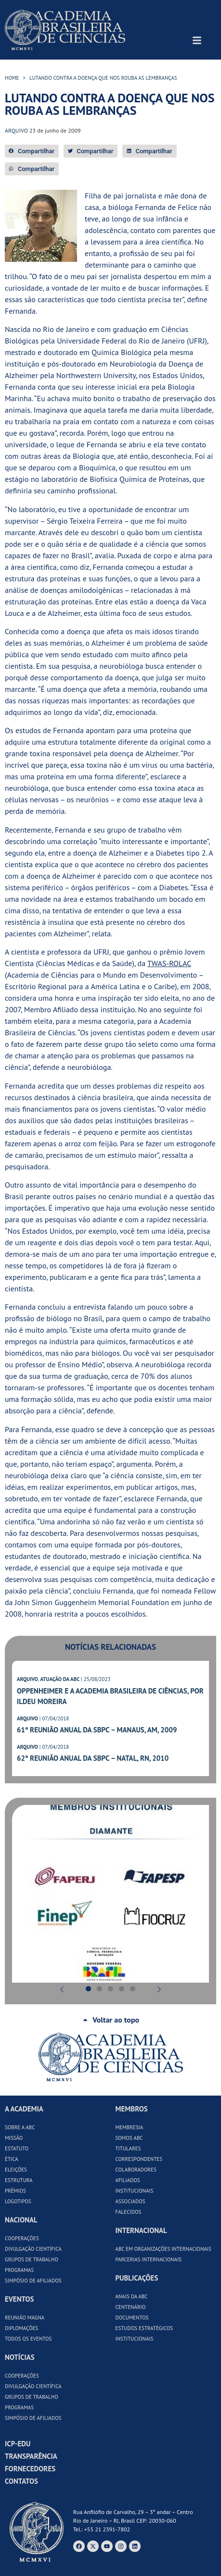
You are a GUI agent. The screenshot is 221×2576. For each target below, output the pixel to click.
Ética (11, 2159)
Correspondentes (139, 2159)
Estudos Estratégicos (144, 2328)
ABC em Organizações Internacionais (163, 2248)
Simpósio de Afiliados (33, 2280)
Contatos (21, 2481)
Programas (19, 2270)
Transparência (31, 2456)
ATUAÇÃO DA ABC (59, 1679)
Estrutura (19, 2180)
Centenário (131, 2307)
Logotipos (18, 2201)
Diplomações (21, 2328)
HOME (12, 77)
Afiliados (128, 2180)
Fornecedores (30, 2468)
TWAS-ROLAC (169, 963)
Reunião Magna (24, 2317)
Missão (14, 2137)
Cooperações (22, 2238)
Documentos (132, 2317)
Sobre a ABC (20, 2127)
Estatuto (16, 2148)
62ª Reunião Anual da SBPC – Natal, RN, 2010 (93, 1758)
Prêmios (15, 2190)
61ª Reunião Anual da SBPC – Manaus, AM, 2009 (97, 1729)
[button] (32, 151)
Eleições (16, 2169)
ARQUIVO (27, 1679)
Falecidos (129, 2211)
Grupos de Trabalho (31, 2259)
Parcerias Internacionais (149, 2259)
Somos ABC (129, 2137)
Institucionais (135, 2190)
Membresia (129, 2127)
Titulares (128, 2148)
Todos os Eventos (28, 2338)
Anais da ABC (132, 2296)
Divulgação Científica (33, 2248)
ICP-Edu (17, 2443)
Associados (130, 2201)
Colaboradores (136, 2169)
